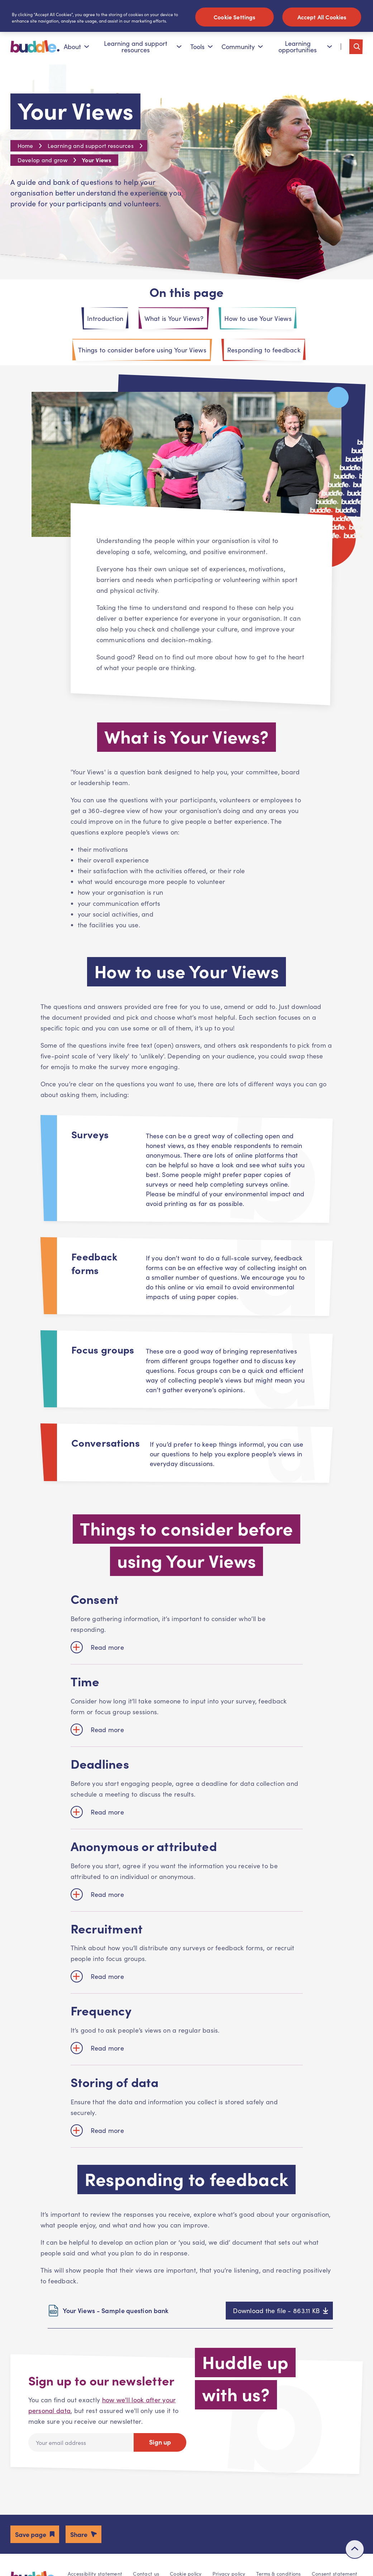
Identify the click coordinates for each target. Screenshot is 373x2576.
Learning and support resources (143, 49)
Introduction (105, 321)
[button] (34, 2537)
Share (78, 2537)
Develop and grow (42, 163)
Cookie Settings (234, 17)
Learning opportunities (305, 49)
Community (242, 49)
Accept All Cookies (321, 17)
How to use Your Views (258, 321)
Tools (201, 49)
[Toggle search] (356, 49)
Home (25, 149)
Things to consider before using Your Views (142, 353)
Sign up (160, 2445)
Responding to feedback (264, 353)
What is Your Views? (174, 321)
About (76, 49)
